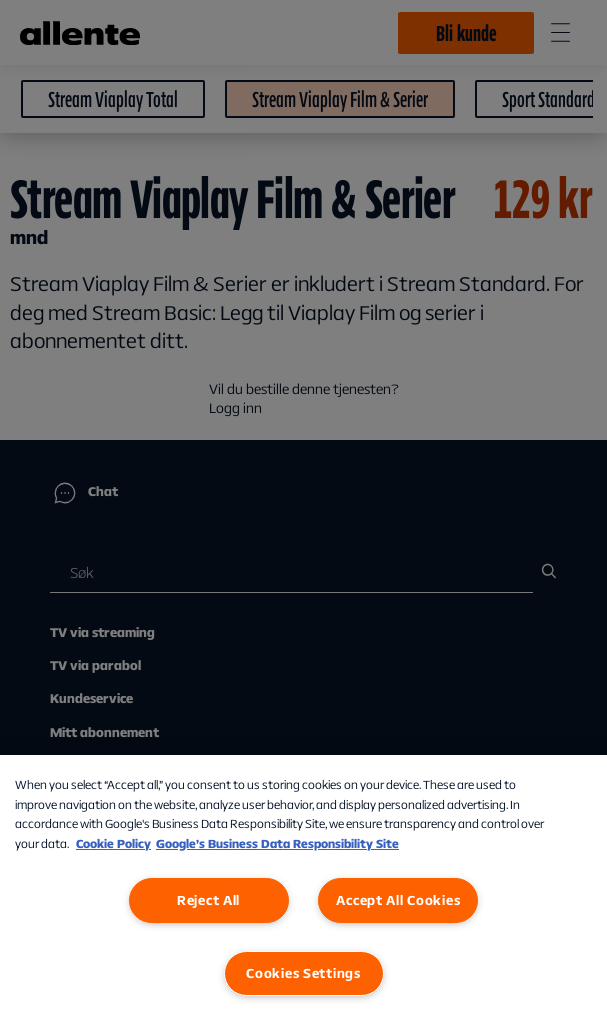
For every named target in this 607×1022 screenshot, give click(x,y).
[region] (303, 888)
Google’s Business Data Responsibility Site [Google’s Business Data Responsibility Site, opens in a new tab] (277, 843)
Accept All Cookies (398, 900)
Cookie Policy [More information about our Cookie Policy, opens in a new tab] (113, 843)
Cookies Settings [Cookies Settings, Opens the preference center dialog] (303, 973)
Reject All (208, 900)
